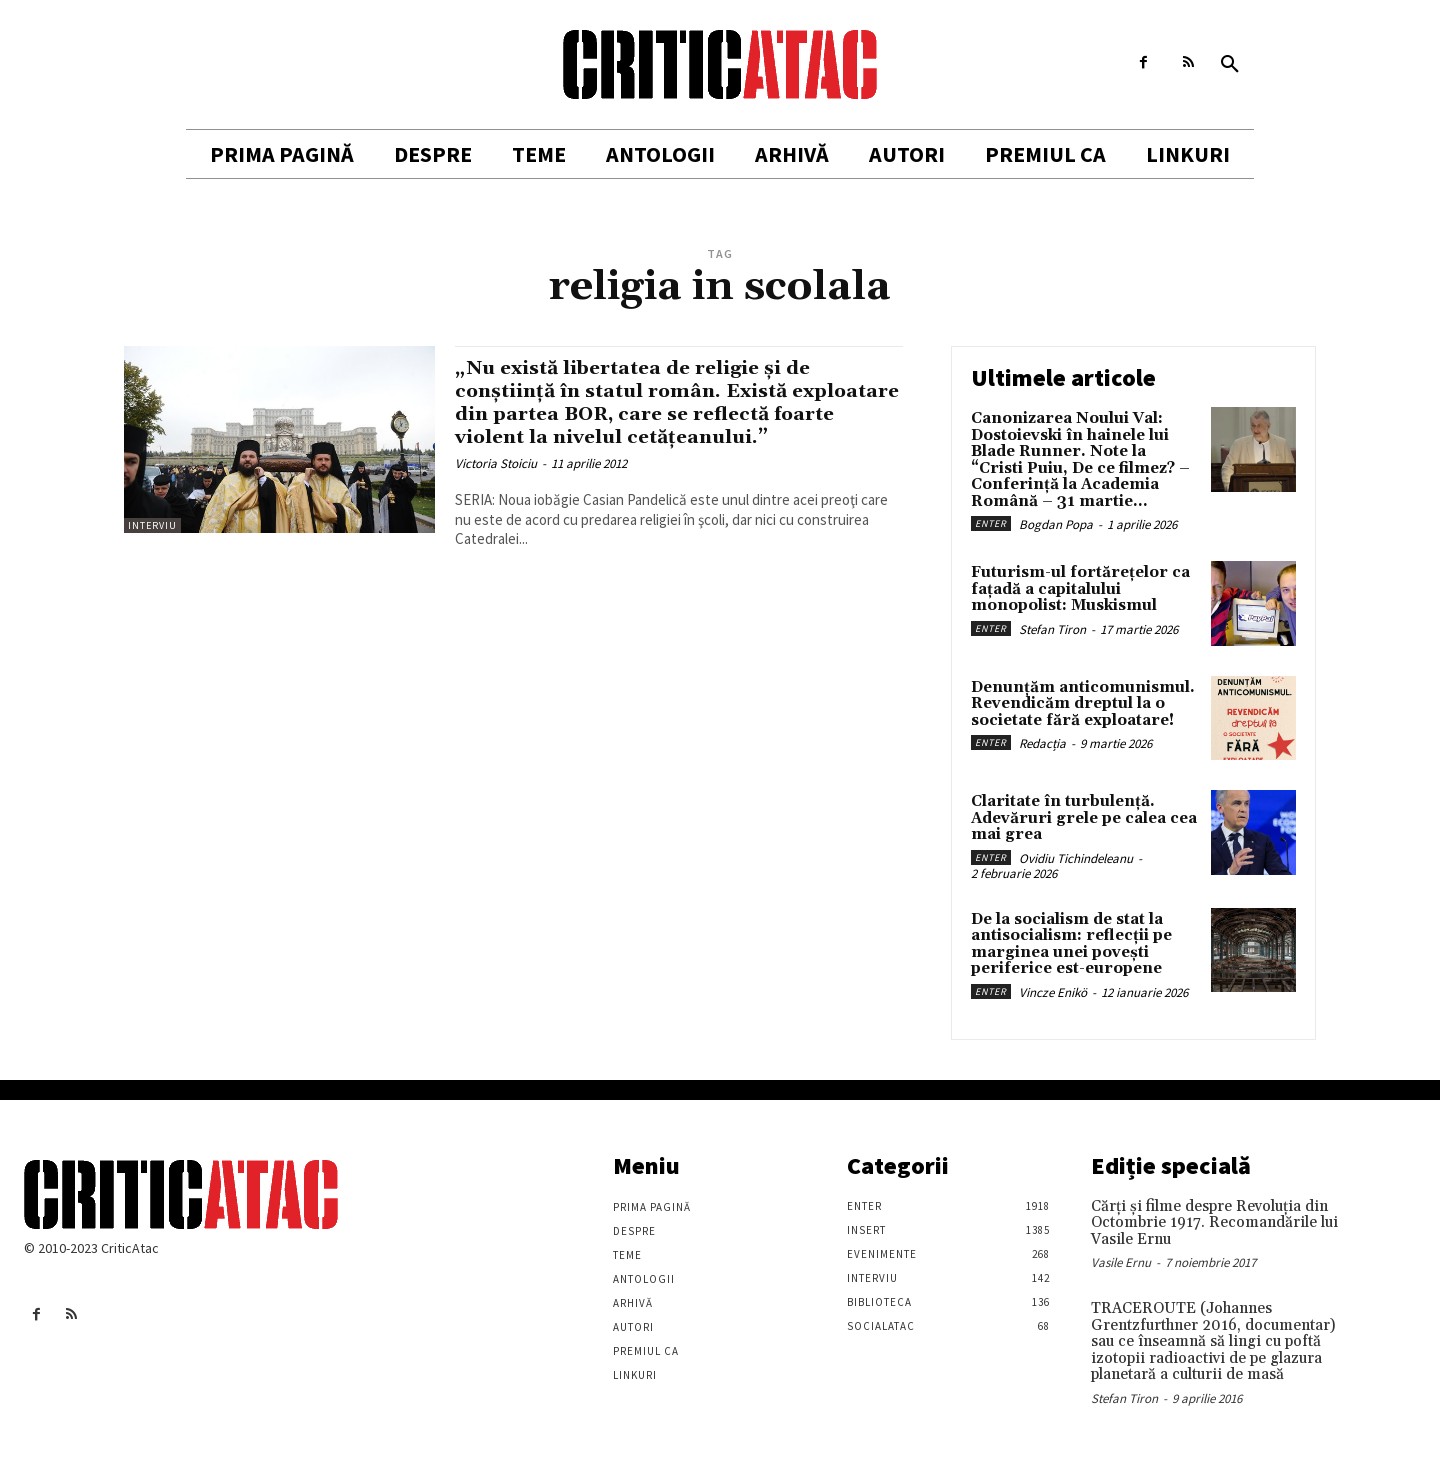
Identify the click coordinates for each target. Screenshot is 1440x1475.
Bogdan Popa (1056, 524)
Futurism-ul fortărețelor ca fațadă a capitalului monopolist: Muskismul (1080, 589)
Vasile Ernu (1121, 1262)
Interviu (152, 525)
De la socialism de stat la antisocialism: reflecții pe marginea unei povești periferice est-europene (1071, 944)
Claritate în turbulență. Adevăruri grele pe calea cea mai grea (1084, 818)
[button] (1230, 65)
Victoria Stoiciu (496, 486)
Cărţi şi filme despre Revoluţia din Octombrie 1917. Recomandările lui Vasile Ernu (1214, 1223)
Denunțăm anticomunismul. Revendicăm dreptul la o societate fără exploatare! (1083, 704)
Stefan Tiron (1052, 629)
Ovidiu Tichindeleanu (1076, 858)
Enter (991, 523)
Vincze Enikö (1053, 992)
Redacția (1042, 743)
